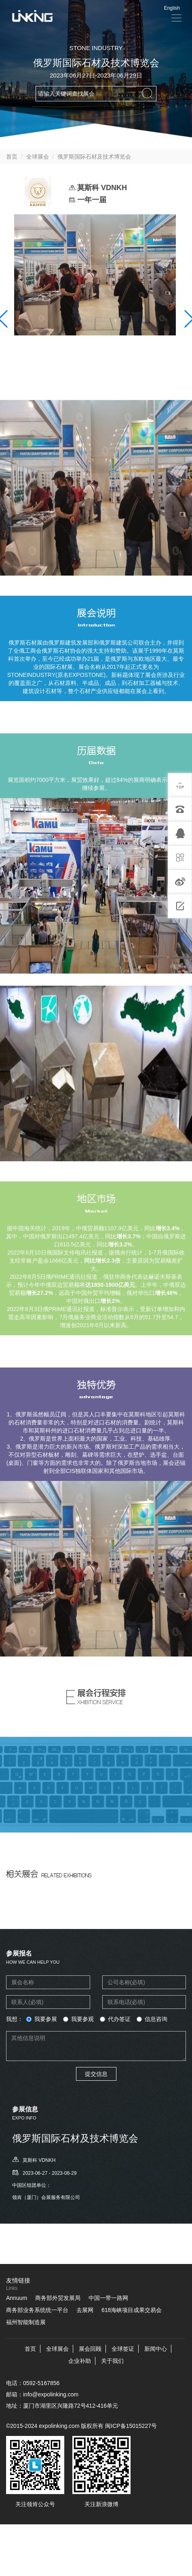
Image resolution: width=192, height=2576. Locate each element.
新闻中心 (155, 2349)
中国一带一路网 (108, 2298)
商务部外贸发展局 (57, 2298)
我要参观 (78, 2019)
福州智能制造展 (26, 2322)
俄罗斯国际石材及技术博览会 (94, 156)
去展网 (84, 2310)
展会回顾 (90, 2349)
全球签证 (123, 2349)
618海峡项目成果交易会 (131, 2310)
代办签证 (115, 2019)
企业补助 (79, 2361)
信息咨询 (152, 2019)
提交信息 (96, 2074)
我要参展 (41, 2019)
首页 (11, 156)
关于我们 (112, 2361)
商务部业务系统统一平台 (37, 2310)
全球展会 (37, 156)
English (172, 8)
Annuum (16, 2298)
